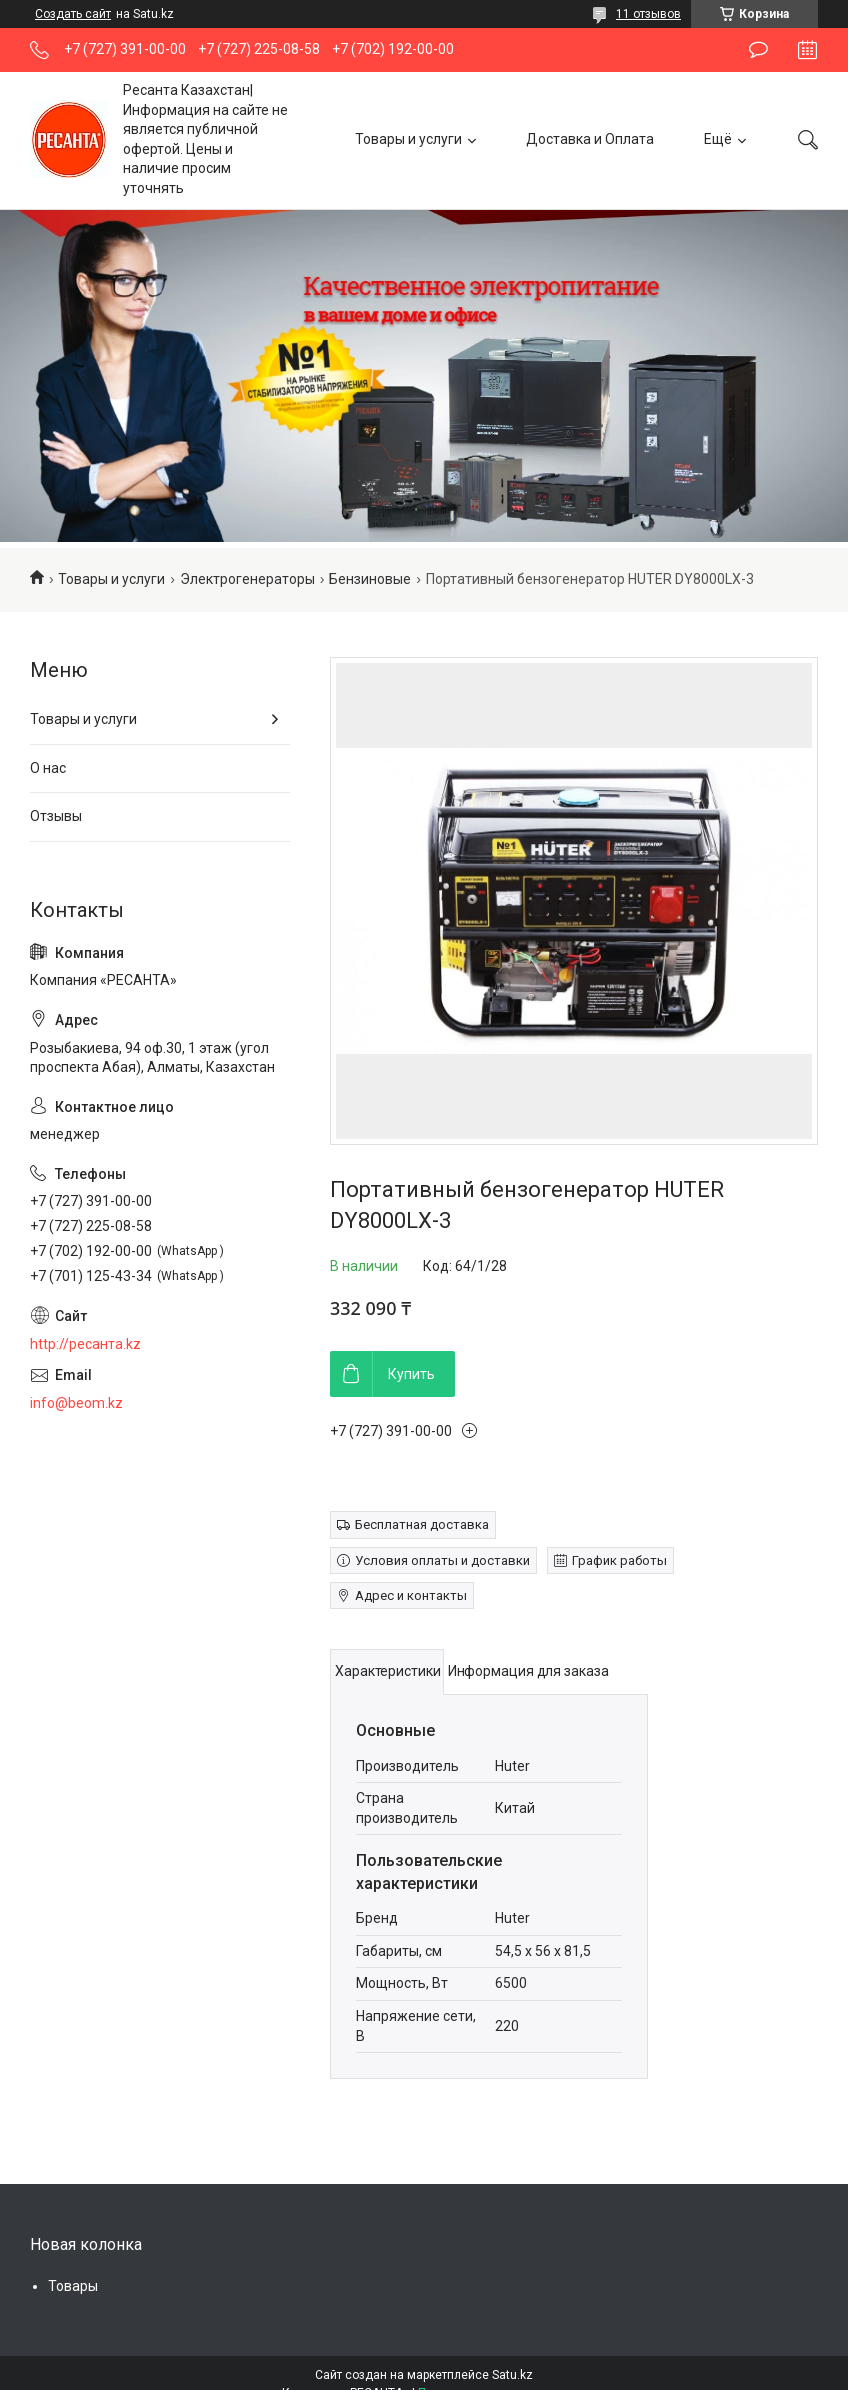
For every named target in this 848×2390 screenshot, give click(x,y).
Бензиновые (370, 579)
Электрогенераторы (247, 579)
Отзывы (56, 816)
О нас (48, 768)
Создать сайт (73, 14)
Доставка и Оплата (590, 139)
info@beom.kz (76, 1403)
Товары (73, 2286)
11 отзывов (648, 14)
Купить (411, 1374)
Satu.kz (512, 2375)
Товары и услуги (408, 139)
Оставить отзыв (758, 50)
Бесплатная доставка (422, 1524)
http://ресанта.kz (85, 1344)
